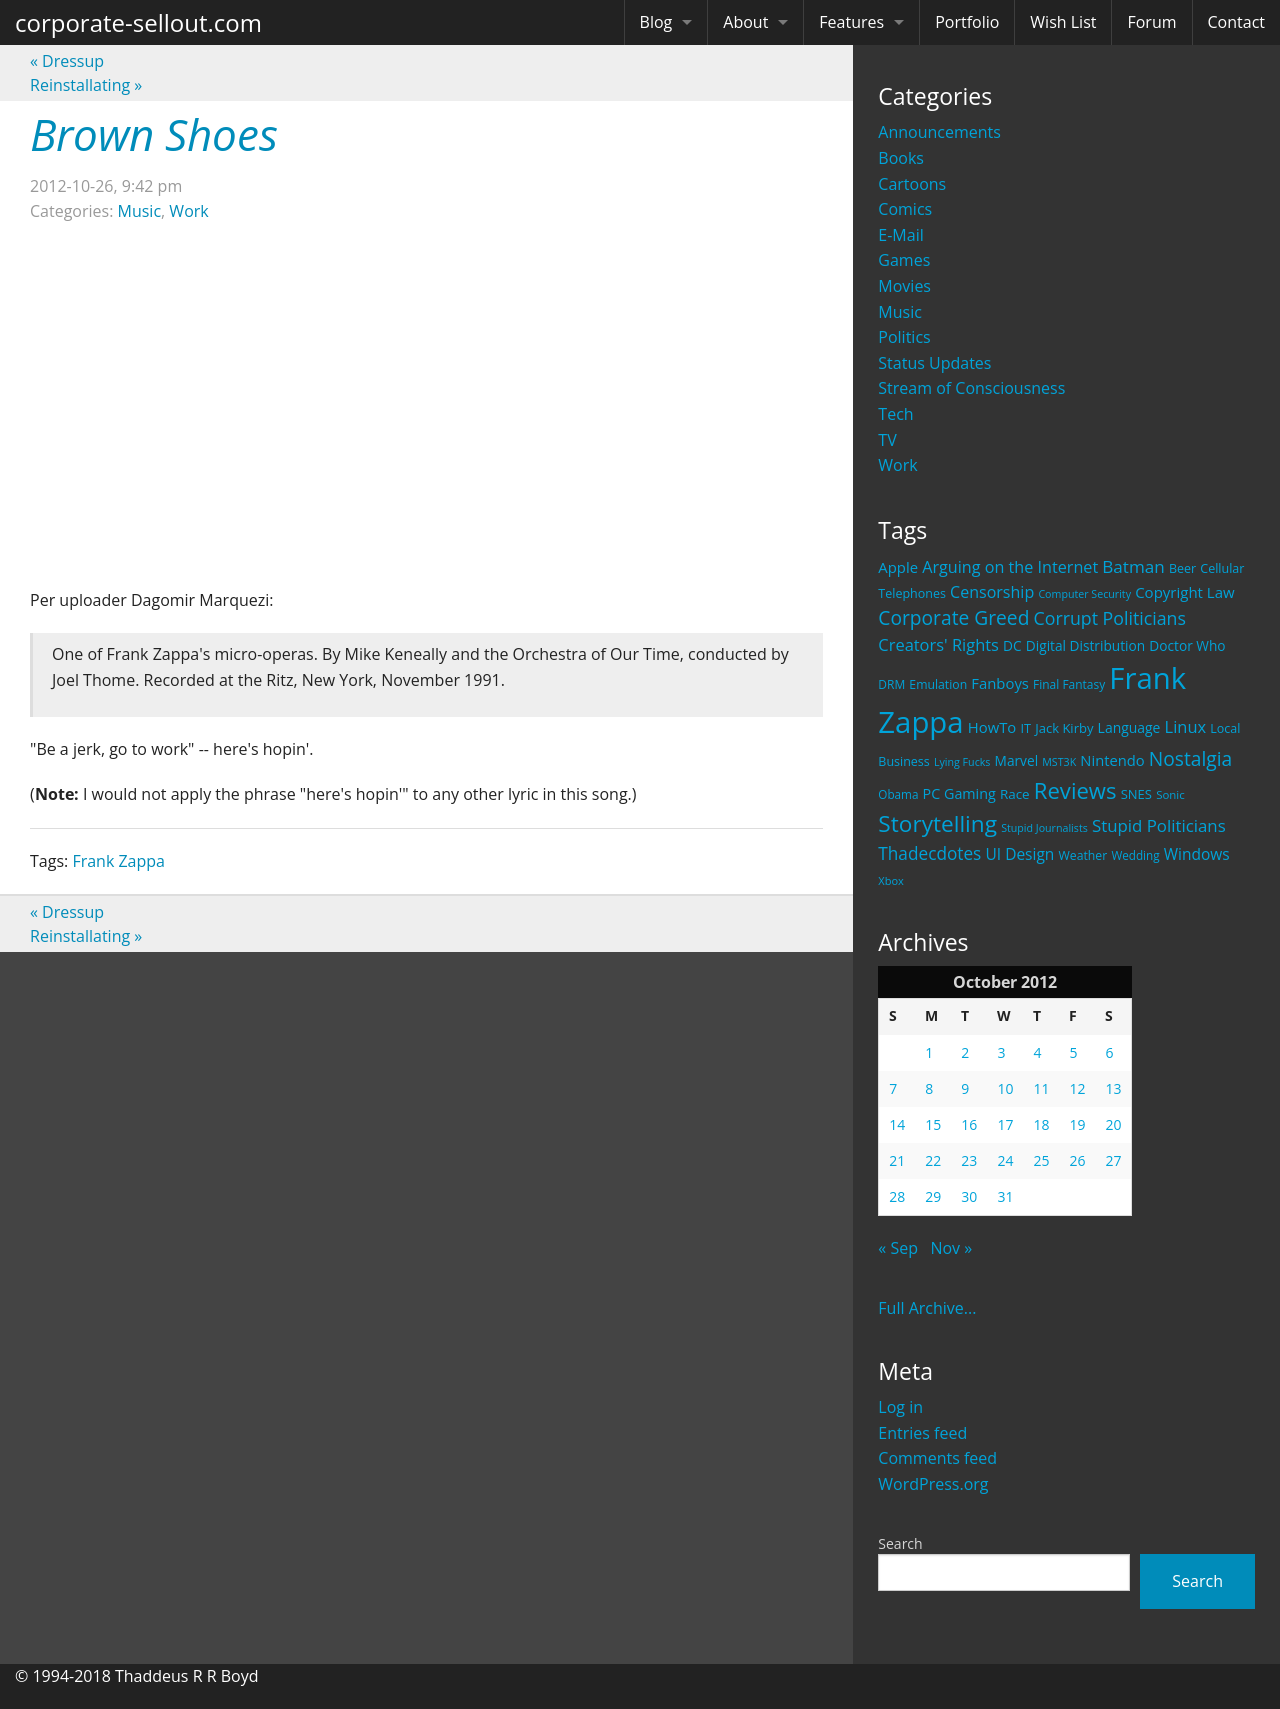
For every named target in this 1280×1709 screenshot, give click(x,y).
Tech (895, 414)
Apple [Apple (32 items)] (898, 567)
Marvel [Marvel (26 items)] (1017, 760)
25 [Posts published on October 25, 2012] (1041, 1160)
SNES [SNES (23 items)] (1136, 794)
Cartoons (912, 184)
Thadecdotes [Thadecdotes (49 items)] (929, 853)
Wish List (1063, 22)
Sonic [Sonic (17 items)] (1170, 794)
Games (904, 260)
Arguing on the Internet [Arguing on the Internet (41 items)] (1010, 567)
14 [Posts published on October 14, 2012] (897, 1124)
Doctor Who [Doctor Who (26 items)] (1187, 645)
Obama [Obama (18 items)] (898, 794)
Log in (900, 1407)
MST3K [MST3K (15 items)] (1059, 762)
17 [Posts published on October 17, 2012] (1005, 1124)
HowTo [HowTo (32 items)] (992, 727)
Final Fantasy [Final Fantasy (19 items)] (1069, 684)
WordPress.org (933, 1484)
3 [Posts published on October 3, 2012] (1001, 1052)
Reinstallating (86, 85)
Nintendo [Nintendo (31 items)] (1112, 760)
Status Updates (934, 363)
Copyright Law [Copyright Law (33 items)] (1184, 592)
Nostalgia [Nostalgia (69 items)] (1190, 758)
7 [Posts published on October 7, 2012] (893, 1088)
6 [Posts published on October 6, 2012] (1109, 1052)
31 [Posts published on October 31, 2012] (1005, 1196)
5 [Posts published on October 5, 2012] (1073, 1052)
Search (900, 1543)
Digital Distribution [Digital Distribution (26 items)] (1085, 645)
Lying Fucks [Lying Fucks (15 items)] (962, 762)
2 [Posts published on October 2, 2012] (965, 1052)
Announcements (939, 132)
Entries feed (922, 1433)
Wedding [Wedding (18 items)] (1135, 855)
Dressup (67, 61)
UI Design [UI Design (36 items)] (1019, 854)
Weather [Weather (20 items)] (1083, 855)
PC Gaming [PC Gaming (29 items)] (959, 793)
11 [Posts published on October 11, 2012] (1041, 1088)
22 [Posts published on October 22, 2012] (933, 1160)
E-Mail (900, 235)
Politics (904, 337)
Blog (656, 22)
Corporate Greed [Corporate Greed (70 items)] (953, 617)
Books (901, 158)
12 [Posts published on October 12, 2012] (1077, 1088)
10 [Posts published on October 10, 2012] (1005, 1088)
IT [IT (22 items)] (1025, 728)
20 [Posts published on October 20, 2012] (1113, 1124)
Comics (905, 209)
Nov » (951, 1248)
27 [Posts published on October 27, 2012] (1113, 1160)
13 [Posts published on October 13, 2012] (1113, 1088)
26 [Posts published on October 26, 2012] (1077, 1160)
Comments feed (937, 1458)
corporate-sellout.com (138, 22)
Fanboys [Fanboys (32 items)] (1000, 683)
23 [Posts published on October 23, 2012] (969, 1160)
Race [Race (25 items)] (1015, 794)
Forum (1151, 22)
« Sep (898, 1248)
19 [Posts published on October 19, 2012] (1077, 1124)
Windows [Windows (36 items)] (1197, 854)
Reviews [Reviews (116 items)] (1075, 790)
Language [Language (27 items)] (1129, 727)
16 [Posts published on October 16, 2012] (969, 1124)
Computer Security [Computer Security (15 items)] (1084, 594)
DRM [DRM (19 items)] (891, 684)
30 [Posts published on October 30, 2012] (969, 1196)
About (745, 22)
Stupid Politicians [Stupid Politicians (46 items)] (1159, 825)
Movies (904, 286)
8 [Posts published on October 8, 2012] (929, 1088)
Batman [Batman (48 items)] (1133, 566)
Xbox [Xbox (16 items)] (891, 880)
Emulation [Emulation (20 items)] (938, 684)
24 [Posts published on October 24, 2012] (1005, 1160)
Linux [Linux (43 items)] (1186, 726)
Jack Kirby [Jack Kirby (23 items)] (1064, 728)
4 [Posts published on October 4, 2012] (1037, 1052)
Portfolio (967, 22)
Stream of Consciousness (971, 388)
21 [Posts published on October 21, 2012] (897, 1160)
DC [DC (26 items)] (1012, 645)
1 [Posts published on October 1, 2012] (929, 1052)
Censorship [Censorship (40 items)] (992, 592)
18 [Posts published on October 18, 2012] (1041, 1124)
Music (900, 312)
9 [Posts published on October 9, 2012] (965, 1088)
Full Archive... (927, 1308)
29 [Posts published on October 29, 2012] (933, 1196)
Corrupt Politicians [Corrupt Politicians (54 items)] (1110, 618)
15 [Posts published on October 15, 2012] (933, 1124)
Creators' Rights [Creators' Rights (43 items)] (938, 644)
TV (887, 440)
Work (897, 465)
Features (851, 22)
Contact (1236, 22)
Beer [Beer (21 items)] (1182, 568)
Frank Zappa (118, 861)
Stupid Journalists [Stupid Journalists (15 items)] (1044, 828)
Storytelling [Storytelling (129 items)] (937, 823)
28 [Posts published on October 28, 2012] (897, 1196)
